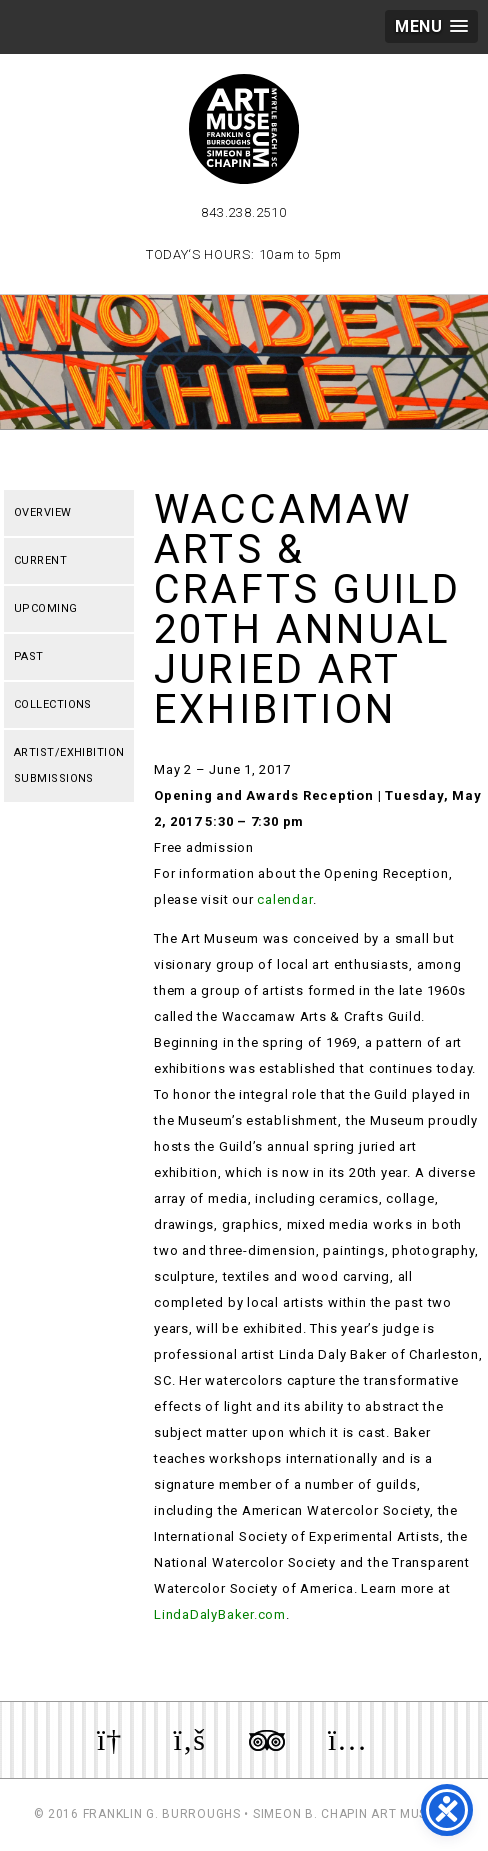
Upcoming (46, 608)
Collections (53, 704)
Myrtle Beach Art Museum (244, 129)
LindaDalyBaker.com (220, 1614)
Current (40, 560)
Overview (43, 512)
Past (29, 656)
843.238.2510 (243, 212)
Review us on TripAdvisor (267, 1740)
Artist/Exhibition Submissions (69, 765)
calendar (284, 899)
